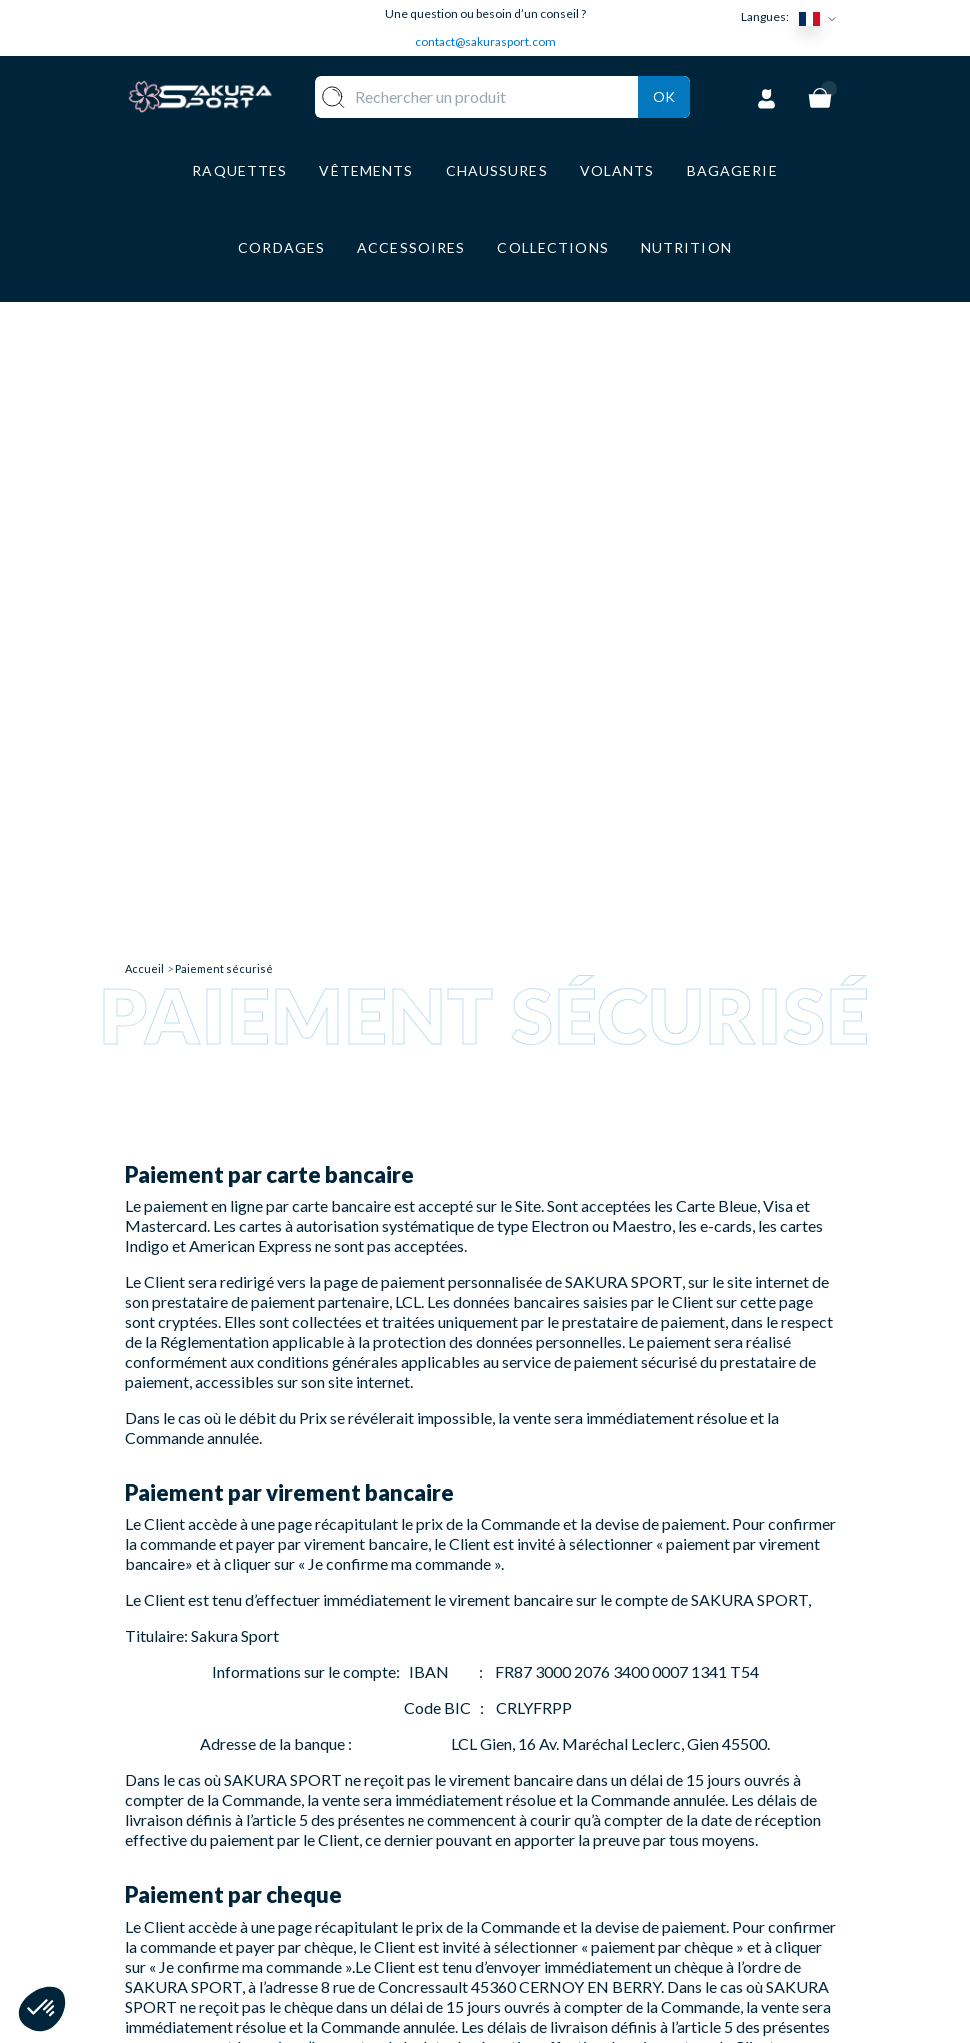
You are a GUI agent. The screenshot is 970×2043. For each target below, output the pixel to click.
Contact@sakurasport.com (218, 1894)
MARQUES (433, 1932)
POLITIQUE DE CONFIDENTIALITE (577, 1964)
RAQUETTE (438, 1755)
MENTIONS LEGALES (547, 1917)
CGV (522, 1879)
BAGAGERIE (440, 1873)
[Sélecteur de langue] (822, 17)
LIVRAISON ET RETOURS (560, 1794)
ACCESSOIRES (449, 1903)
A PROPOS (545, 1755)
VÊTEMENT (437, 1814)
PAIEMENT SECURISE (545, 1841)
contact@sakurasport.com (485, 41)
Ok (664, 121)
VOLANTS (432, 1785)
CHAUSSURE (441, 1844)
